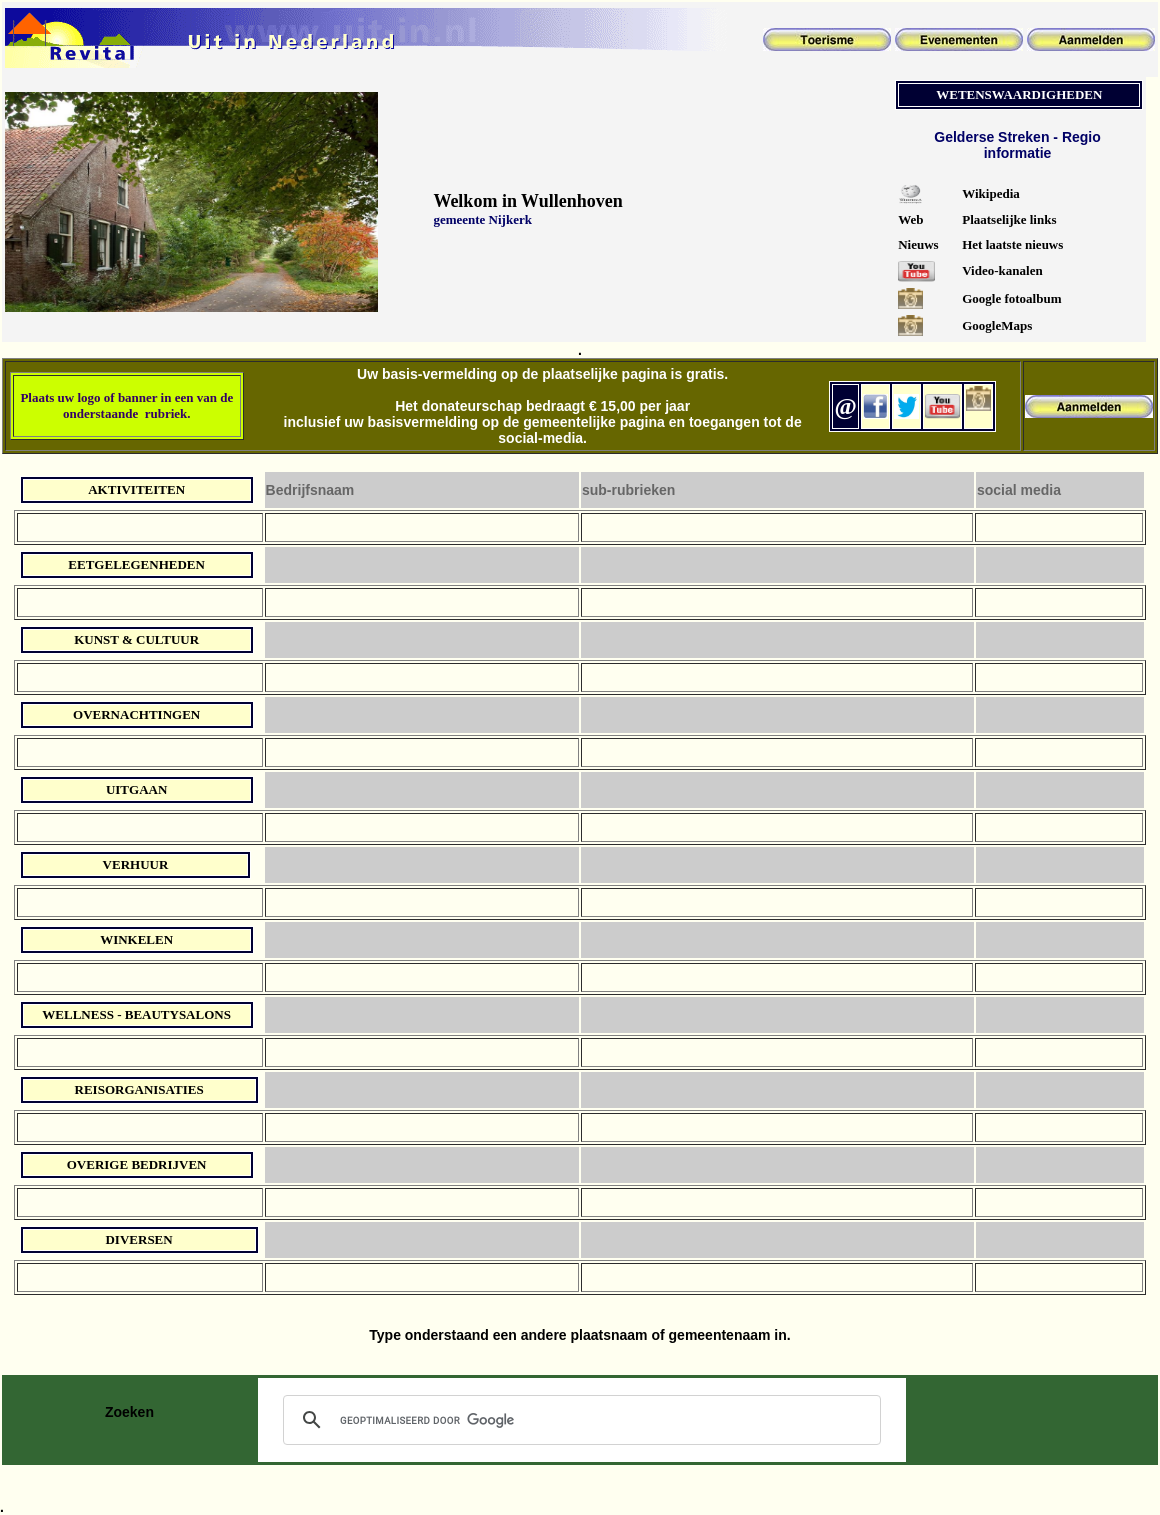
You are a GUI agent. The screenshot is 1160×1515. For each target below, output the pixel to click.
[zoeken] (579, 1420)
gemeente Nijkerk (482, 219)
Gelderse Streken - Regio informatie (1017, 145)
